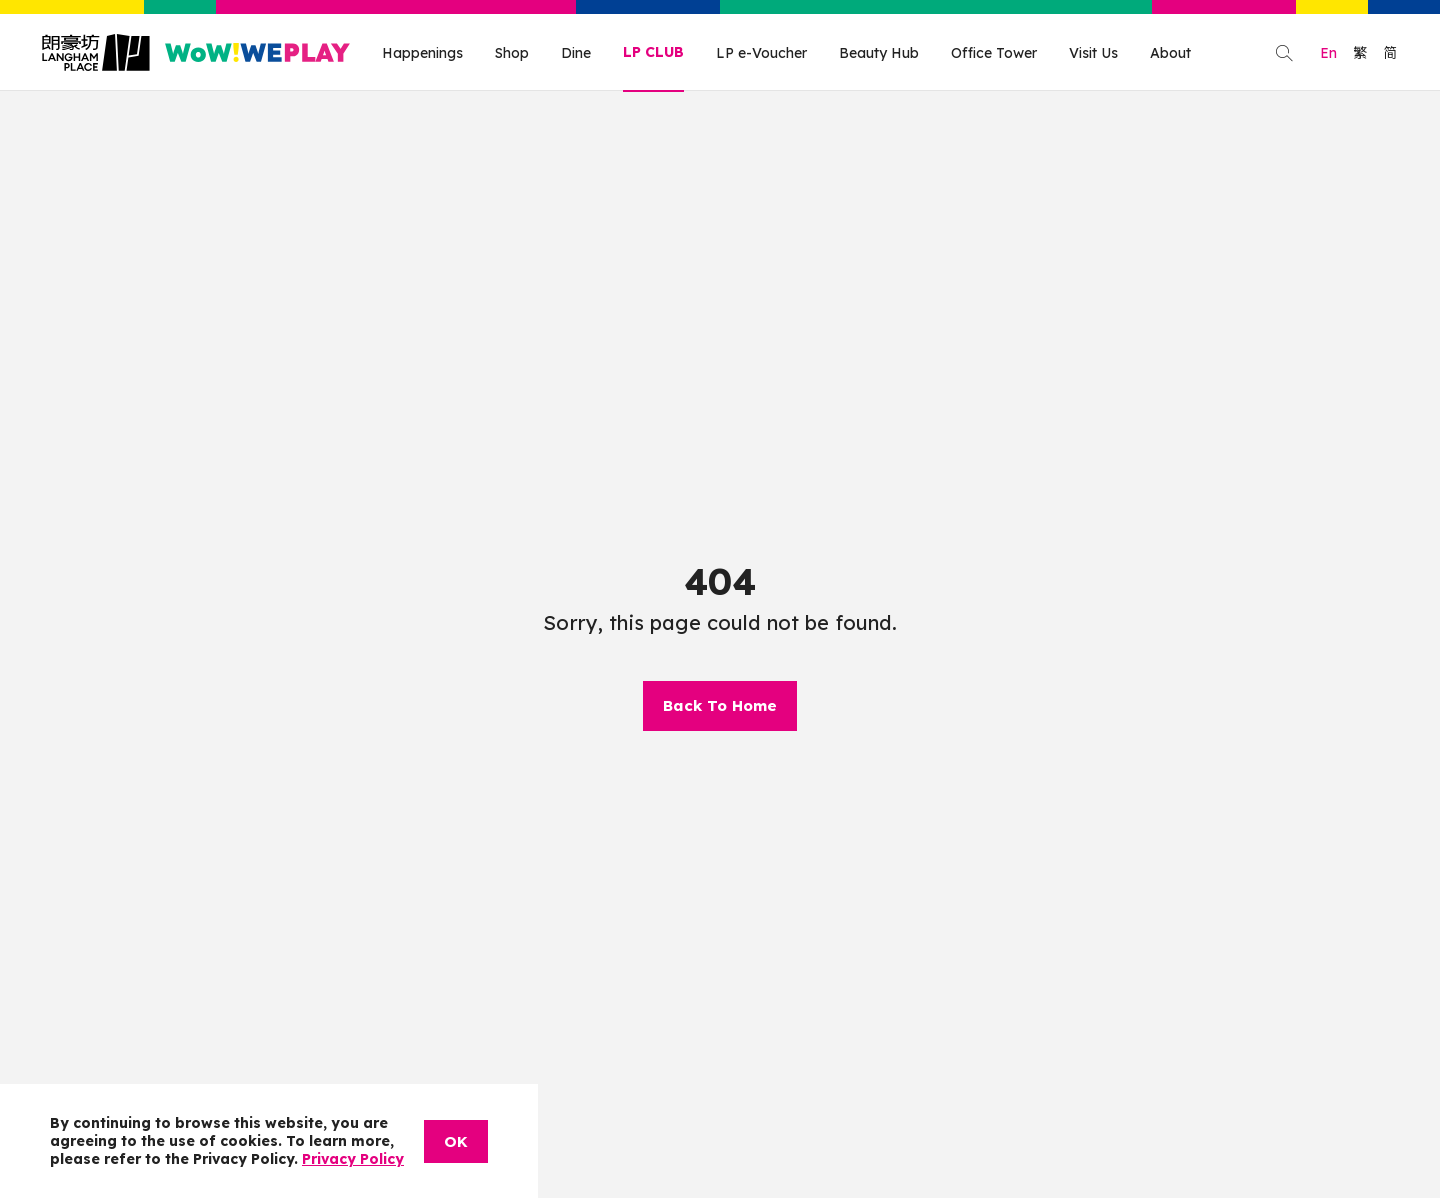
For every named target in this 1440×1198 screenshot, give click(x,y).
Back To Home (720, 705)
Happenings (422, 53)
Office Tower (994, 53)
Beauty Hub (879, 53)
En (1328, 53)
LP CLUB (653, 52)
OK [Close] (456, 1141)
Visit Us (1093, 53)
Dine (576, 53)
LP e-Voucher (761, 53)
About (1170, 53)
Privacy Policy (353, 1159)
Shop (512, 53)
